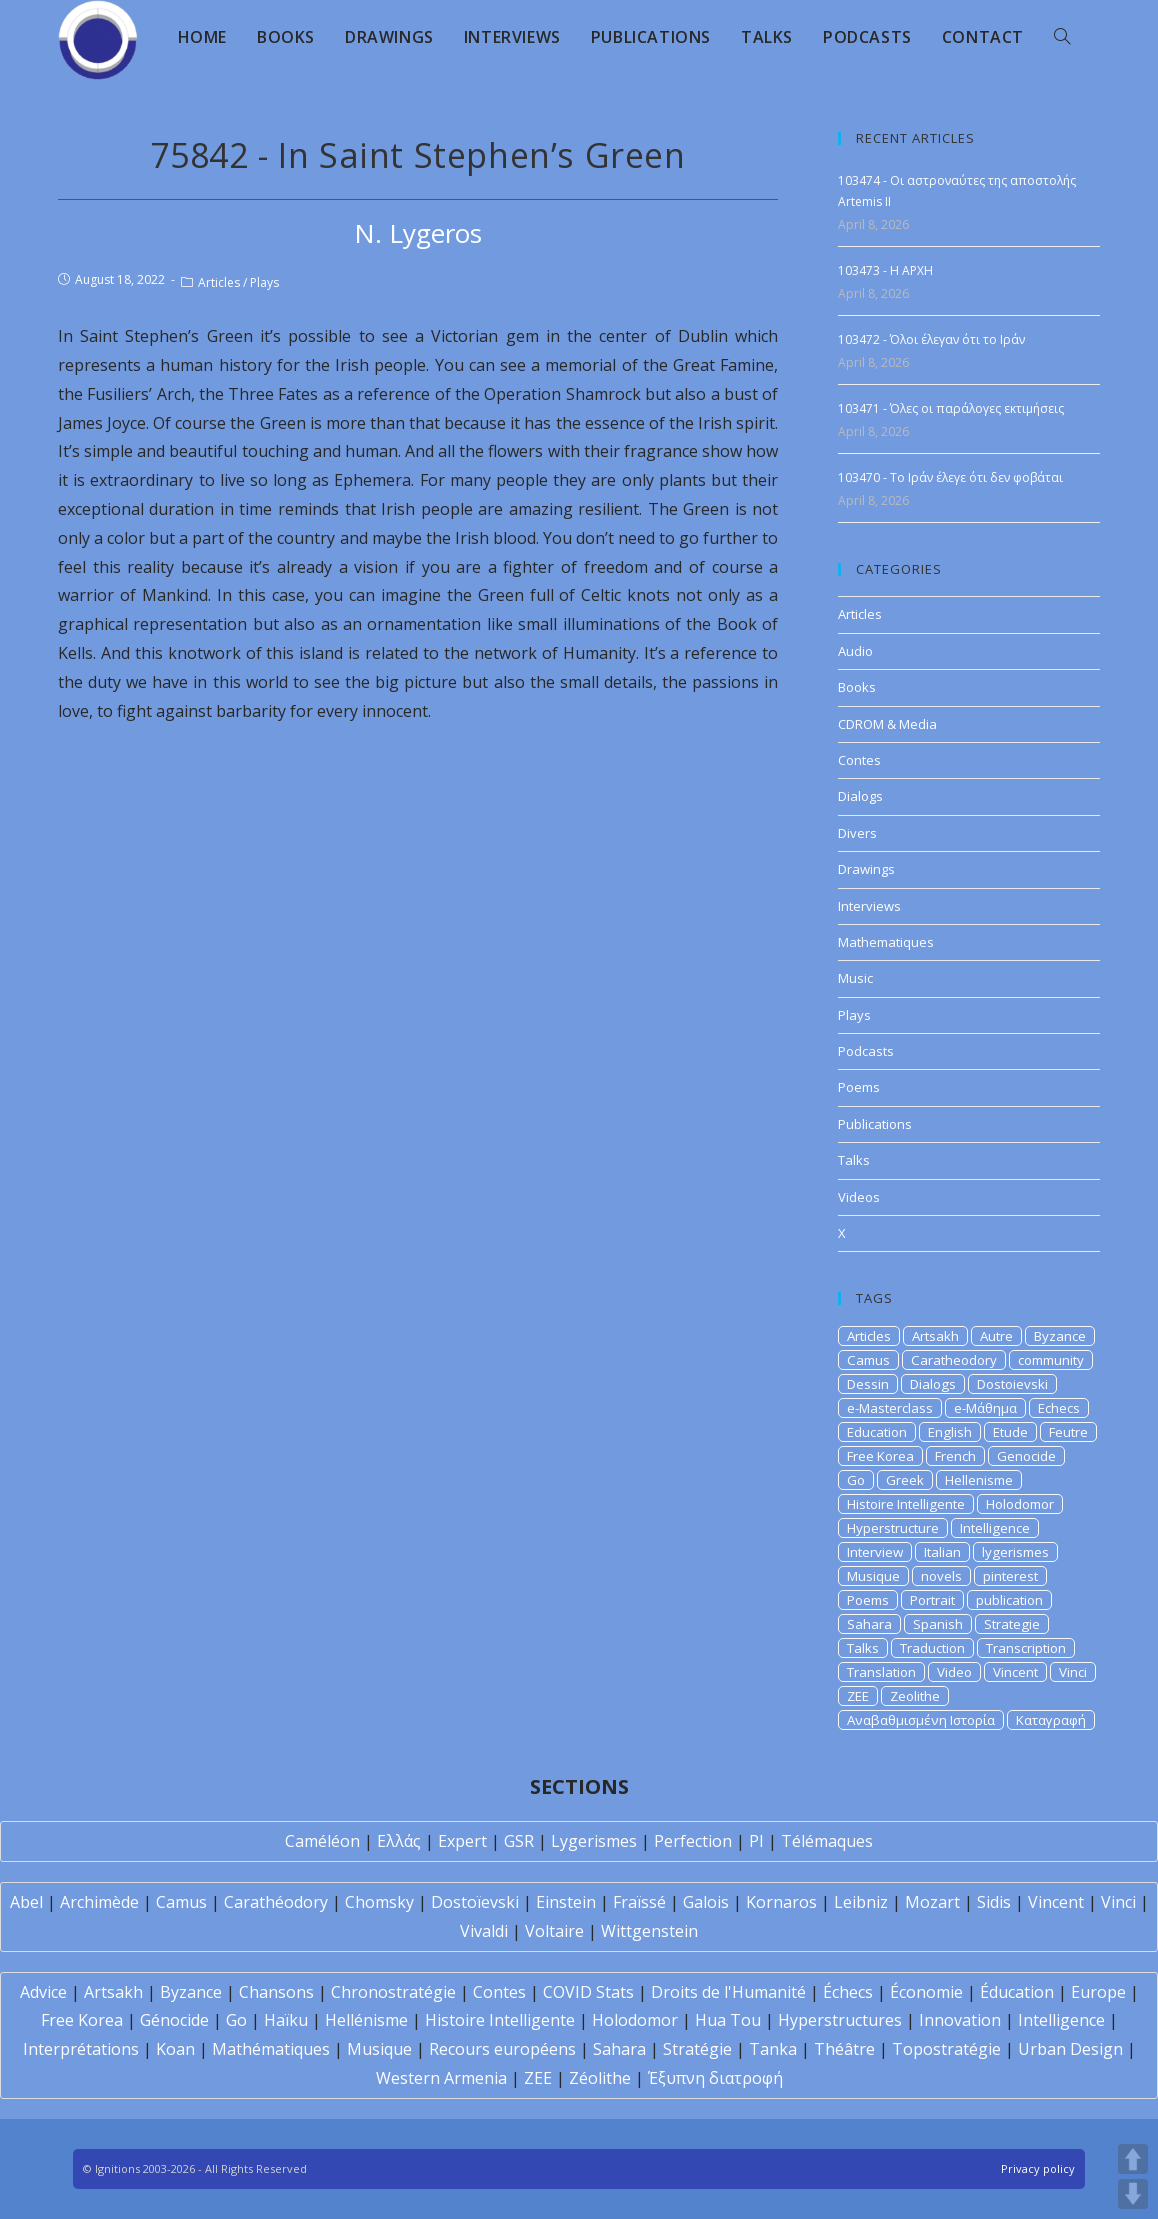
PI (756, 1841)
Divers (857, 833)
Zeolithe (915, 1696)
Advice (43, 1992)
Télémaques (827, 1841)
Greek (905, 1480)
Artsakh (935, 1336)
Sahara (869, 1624)
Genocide (1026, 1456)
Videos (859, 1197)
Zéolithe (600, 2078)
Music (855, 978)
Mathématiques (271, 2049)
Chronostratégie (393, 1992)
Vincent (1015, 1672)
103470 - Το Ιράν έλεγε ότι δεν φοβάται (950, 477)
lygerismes (1015, 1552)
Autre (996, 1336)
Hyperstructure (893, 1528)
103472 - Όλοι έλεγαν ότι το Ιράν (931, 339)
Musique (873, 1576)
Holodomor (1020, 1504)
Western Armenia (441, 2078)
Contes (859, 760)
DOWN (1133, 2194)
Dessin (868, 1384)
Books (857, 687)
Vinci (1073, 1672)
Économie (926, 1992)
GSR (519, 1841)
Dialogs (860, 796)
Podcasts (866, 1051)
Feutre (1068, 1432)
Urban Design (1070, 2049)
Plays (264, 282)
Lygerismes (594, 1841)
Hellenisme (979, 1480)
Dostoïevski (475, 1902)
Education (877, 1432)
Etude (1010, 1432)
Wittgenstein (649, 1931)
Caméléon (322, 1841)
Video (954, 1672)
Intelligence (995, 1528)
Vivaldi (484, 1931)
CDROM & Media (887, 724)
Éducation (1017, 1992)
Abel (26, 1902)
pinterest (1010, 1576)
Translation (881, 1672)
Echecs (1059, 1408)
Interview (875, 1552)
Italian (942, 1552)
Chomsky (379, 1902)
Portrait (932, 1600)
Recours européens (502, 2049)
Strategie (1012, 1624)
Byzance (1060, 1336)
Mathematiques (886, 942)
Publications (875, 1124)
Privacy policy (1038, 2168)
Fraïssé (639, 1902)
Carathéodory (276, 1902)
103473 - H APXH (885, 270)
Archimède (99, 1902)
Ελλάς (399, 1841)
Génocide (174, 2020)
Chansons (276, 1992)
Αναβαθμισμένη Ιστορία (921, 1720)
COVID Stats (588, 1992)
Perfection (693, 1841)
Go (856, 1480)
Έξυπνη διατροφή (715, 2078)
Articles (219, 282)
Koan (175, 2049)
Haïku (286, 2020)
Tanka (773, 2049)
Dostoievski (1012, 1384)
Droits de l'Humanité (728, 1992)
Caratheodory (954, 1360)
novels (941, 1576)
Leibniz (861, 1902)
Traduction (932, 1648)
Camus (868, 1360)
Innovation (960, 2020)
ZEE (858, 1696)
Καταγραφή (1051, 1720)
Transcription (1026, 1648)
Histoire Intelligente (906, 1504)
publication (1009, 1600)
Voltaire (554, 1931)
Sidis (994, 1902)
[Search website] (1062, 37)
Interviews (869, 906)
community (1051, 1360)
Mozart (932, 1902)
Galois (706, 1902)
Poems (859, 1087)
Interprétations (81, 2049)
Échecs (848, 1992)
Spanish (938, 1624)
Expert (462, 1841)
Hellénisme (366, 2020)
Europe (1098, 1992)
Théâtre (844, 2049)
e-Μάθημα (985, 1408)
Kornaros (781, 1902)
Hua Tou (728, 2020)
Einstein (566, 1902)
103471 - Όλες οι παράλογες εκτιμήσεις (951, 408)
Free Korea (880, 1456)
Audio (855, 651)
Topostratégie (946, 2049)
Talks (854, 1160)
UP (1133, 2159)
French (955, 1456)
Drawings (866, 869)
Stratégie (697, 2049)
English (950, 1432)
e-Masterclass (890, 1408)
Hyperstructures (840, 2020)
